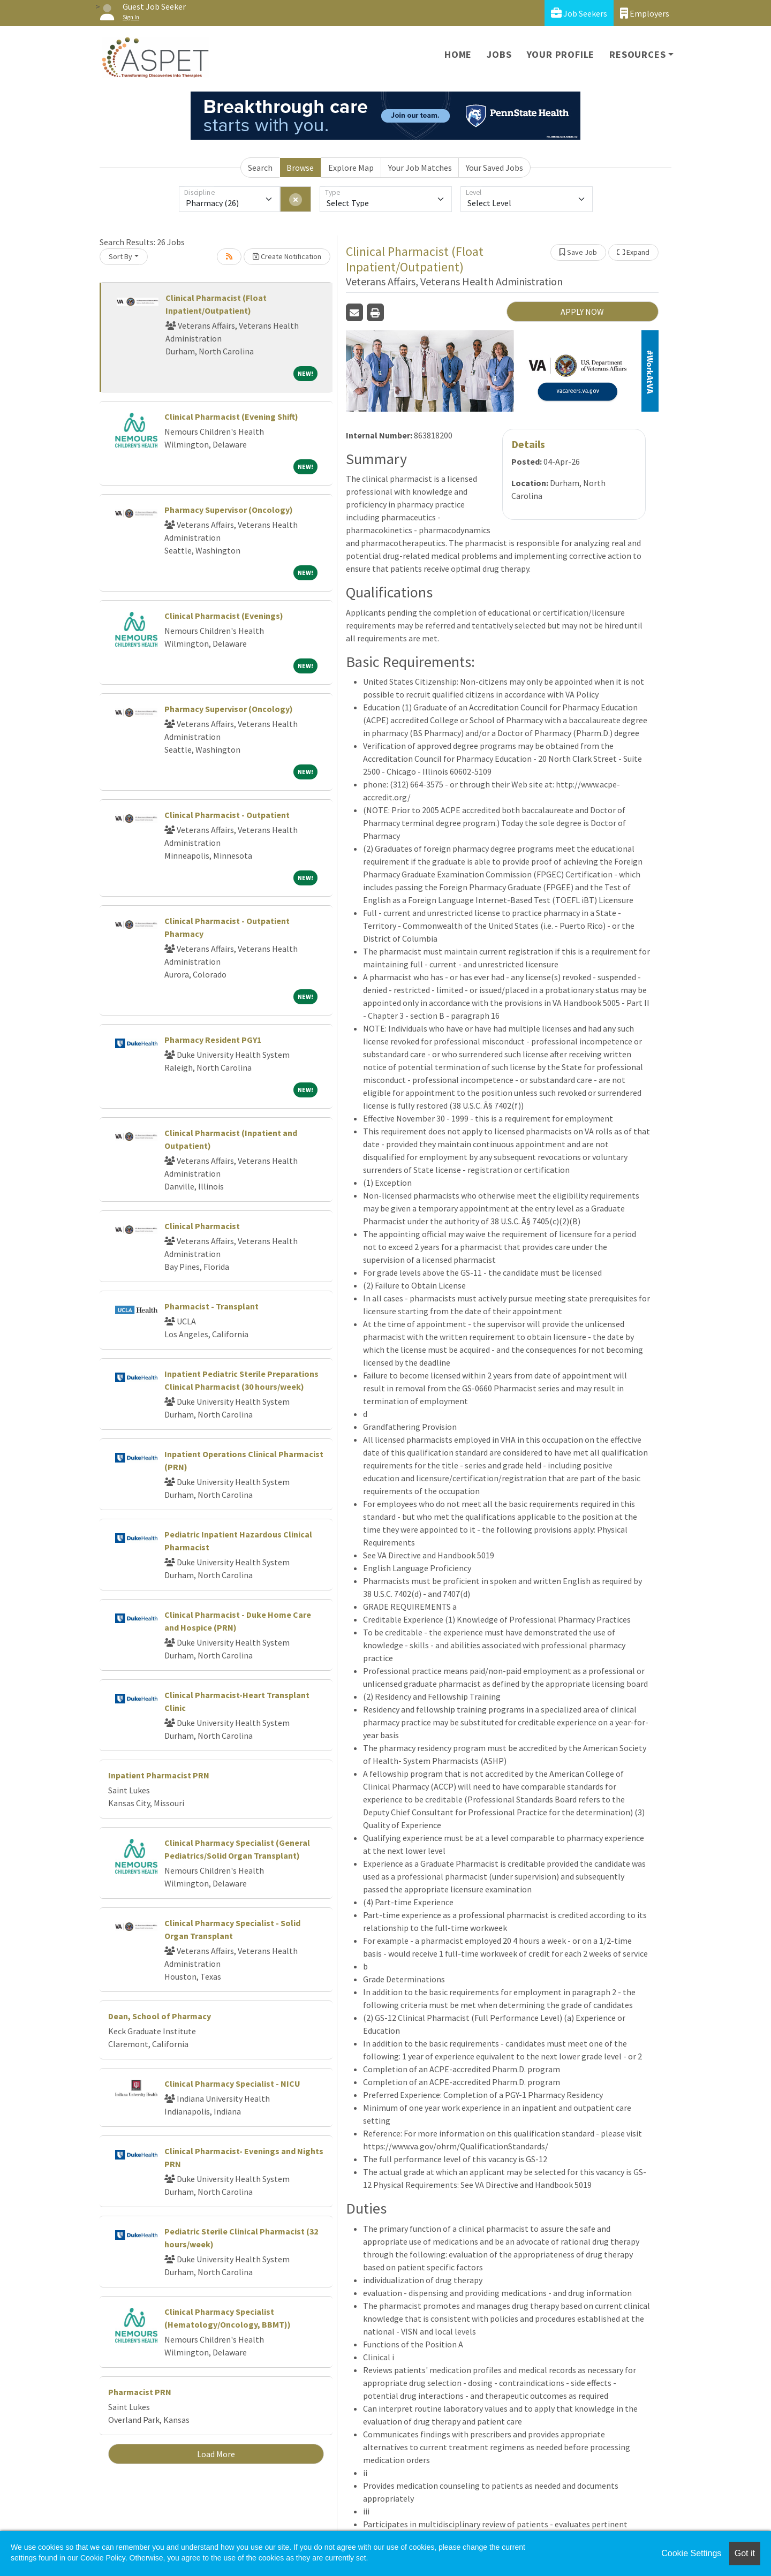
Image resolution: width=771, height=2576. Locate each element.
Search (260, 167)
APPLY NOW (582, 311)
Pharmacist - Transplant (211, 1306)
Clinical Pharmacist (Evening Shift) (231, 416)
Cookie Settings (691, 2553)
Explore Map (351, 167)
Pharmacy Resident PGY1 (212, 1039)
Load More (216, 2454)
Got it (745, 2553)
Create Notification (287, 256)
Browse (300, 167)
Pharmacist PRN (139, 2391)
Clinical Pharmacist (202, 1226)
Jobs (499, 54)
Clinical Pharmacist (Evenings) (223, 615)
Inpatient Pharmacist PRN (158, 1775)
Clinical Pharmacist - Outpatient (227, 814)
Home (458, 54)
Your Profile (561, 54)
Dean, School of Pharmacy (159, 2016)
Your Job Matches (420, 167)
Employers (644, 13)
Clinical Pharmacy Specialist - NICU (232, 2083)
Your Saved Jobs (494, 167)
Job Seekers (579, 13)
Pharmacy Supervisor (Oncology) (228, 509)
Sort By (120, 256)
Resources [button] (637, 54)
